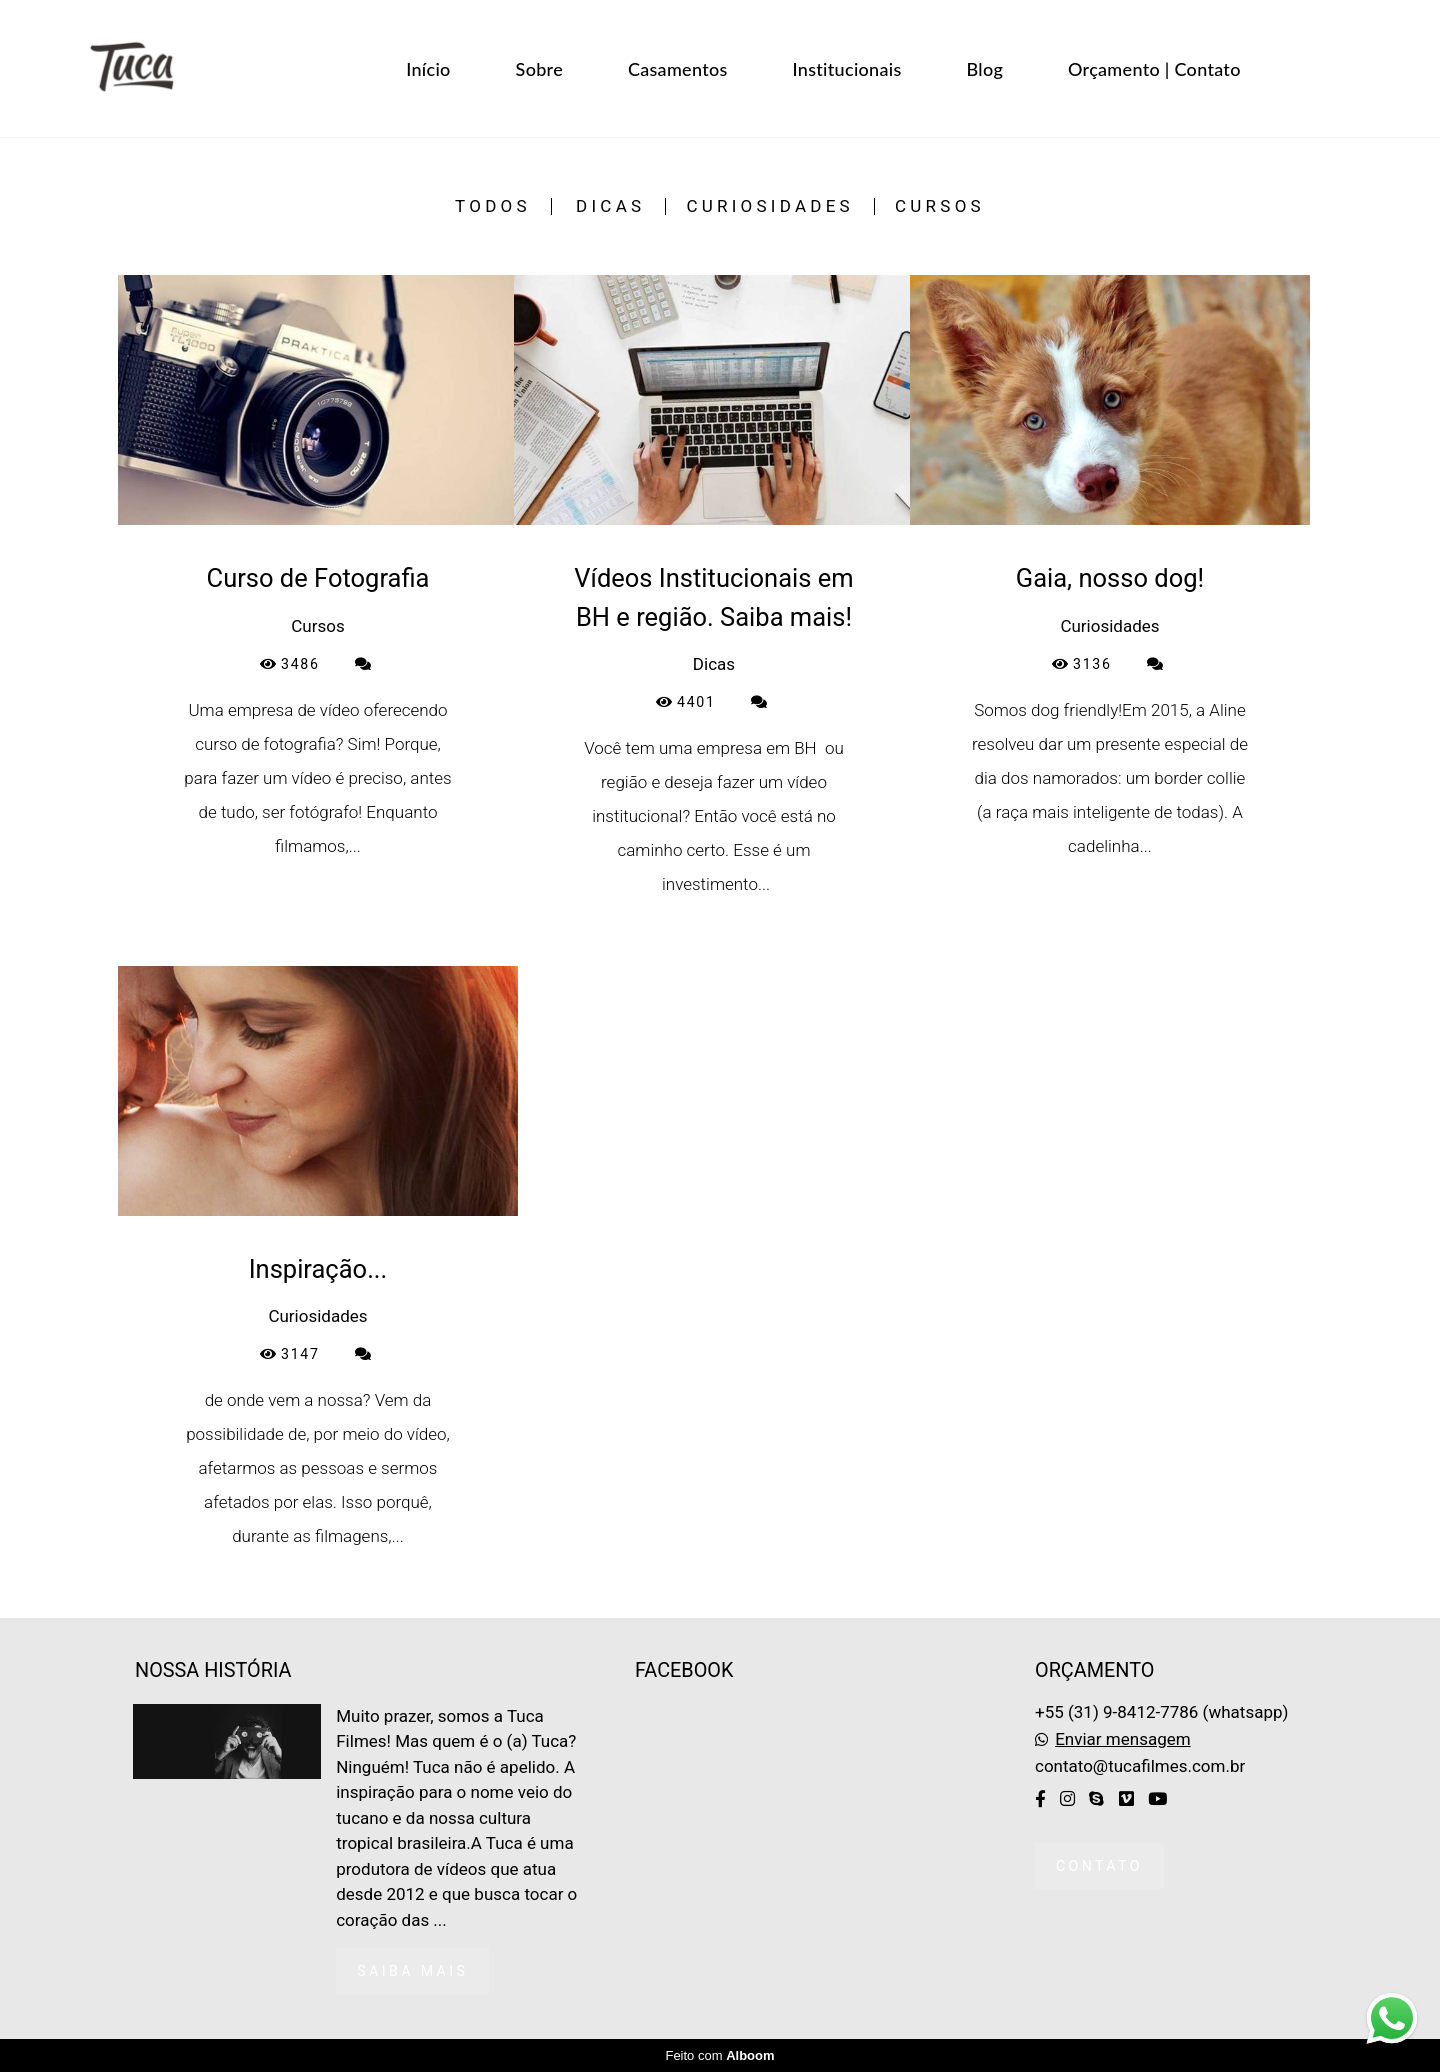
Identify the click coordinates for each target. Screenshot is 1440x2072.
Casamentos (678, 69)
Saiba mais (412, 1971)
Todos (493, 206)
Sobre (539, 69)
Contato (1099, 1866)
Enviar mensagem (1122, 1739)
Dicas (610, 206)
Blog (985, 69)
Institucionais (847, 69)
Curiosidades (770, 206)
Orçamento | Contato (1154, 69)
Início (428, 69)
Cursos (940, 206)
